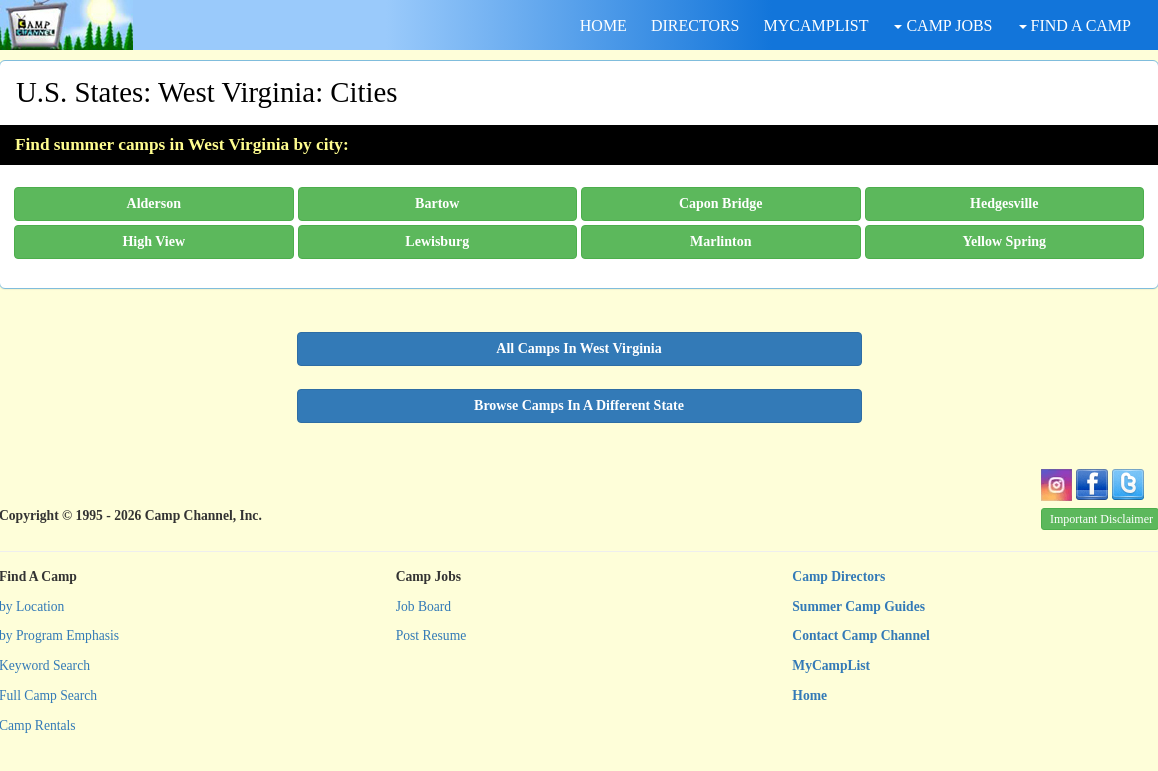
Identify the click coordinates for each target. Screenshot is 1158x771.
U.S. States (79, 92)
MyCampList (831, 665)
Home (809, 695)
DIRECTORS (695, 25)
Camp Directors (838, 576)
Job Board (424, 606)
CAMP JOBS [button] (943, 25)
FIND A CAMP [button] (1075, 25)
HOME (603, 25)
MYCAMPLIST (816, 25)
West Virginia (236, 92)
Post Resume (431, 635)
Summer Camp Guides (858, 606)
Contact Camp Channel (860, 635)
